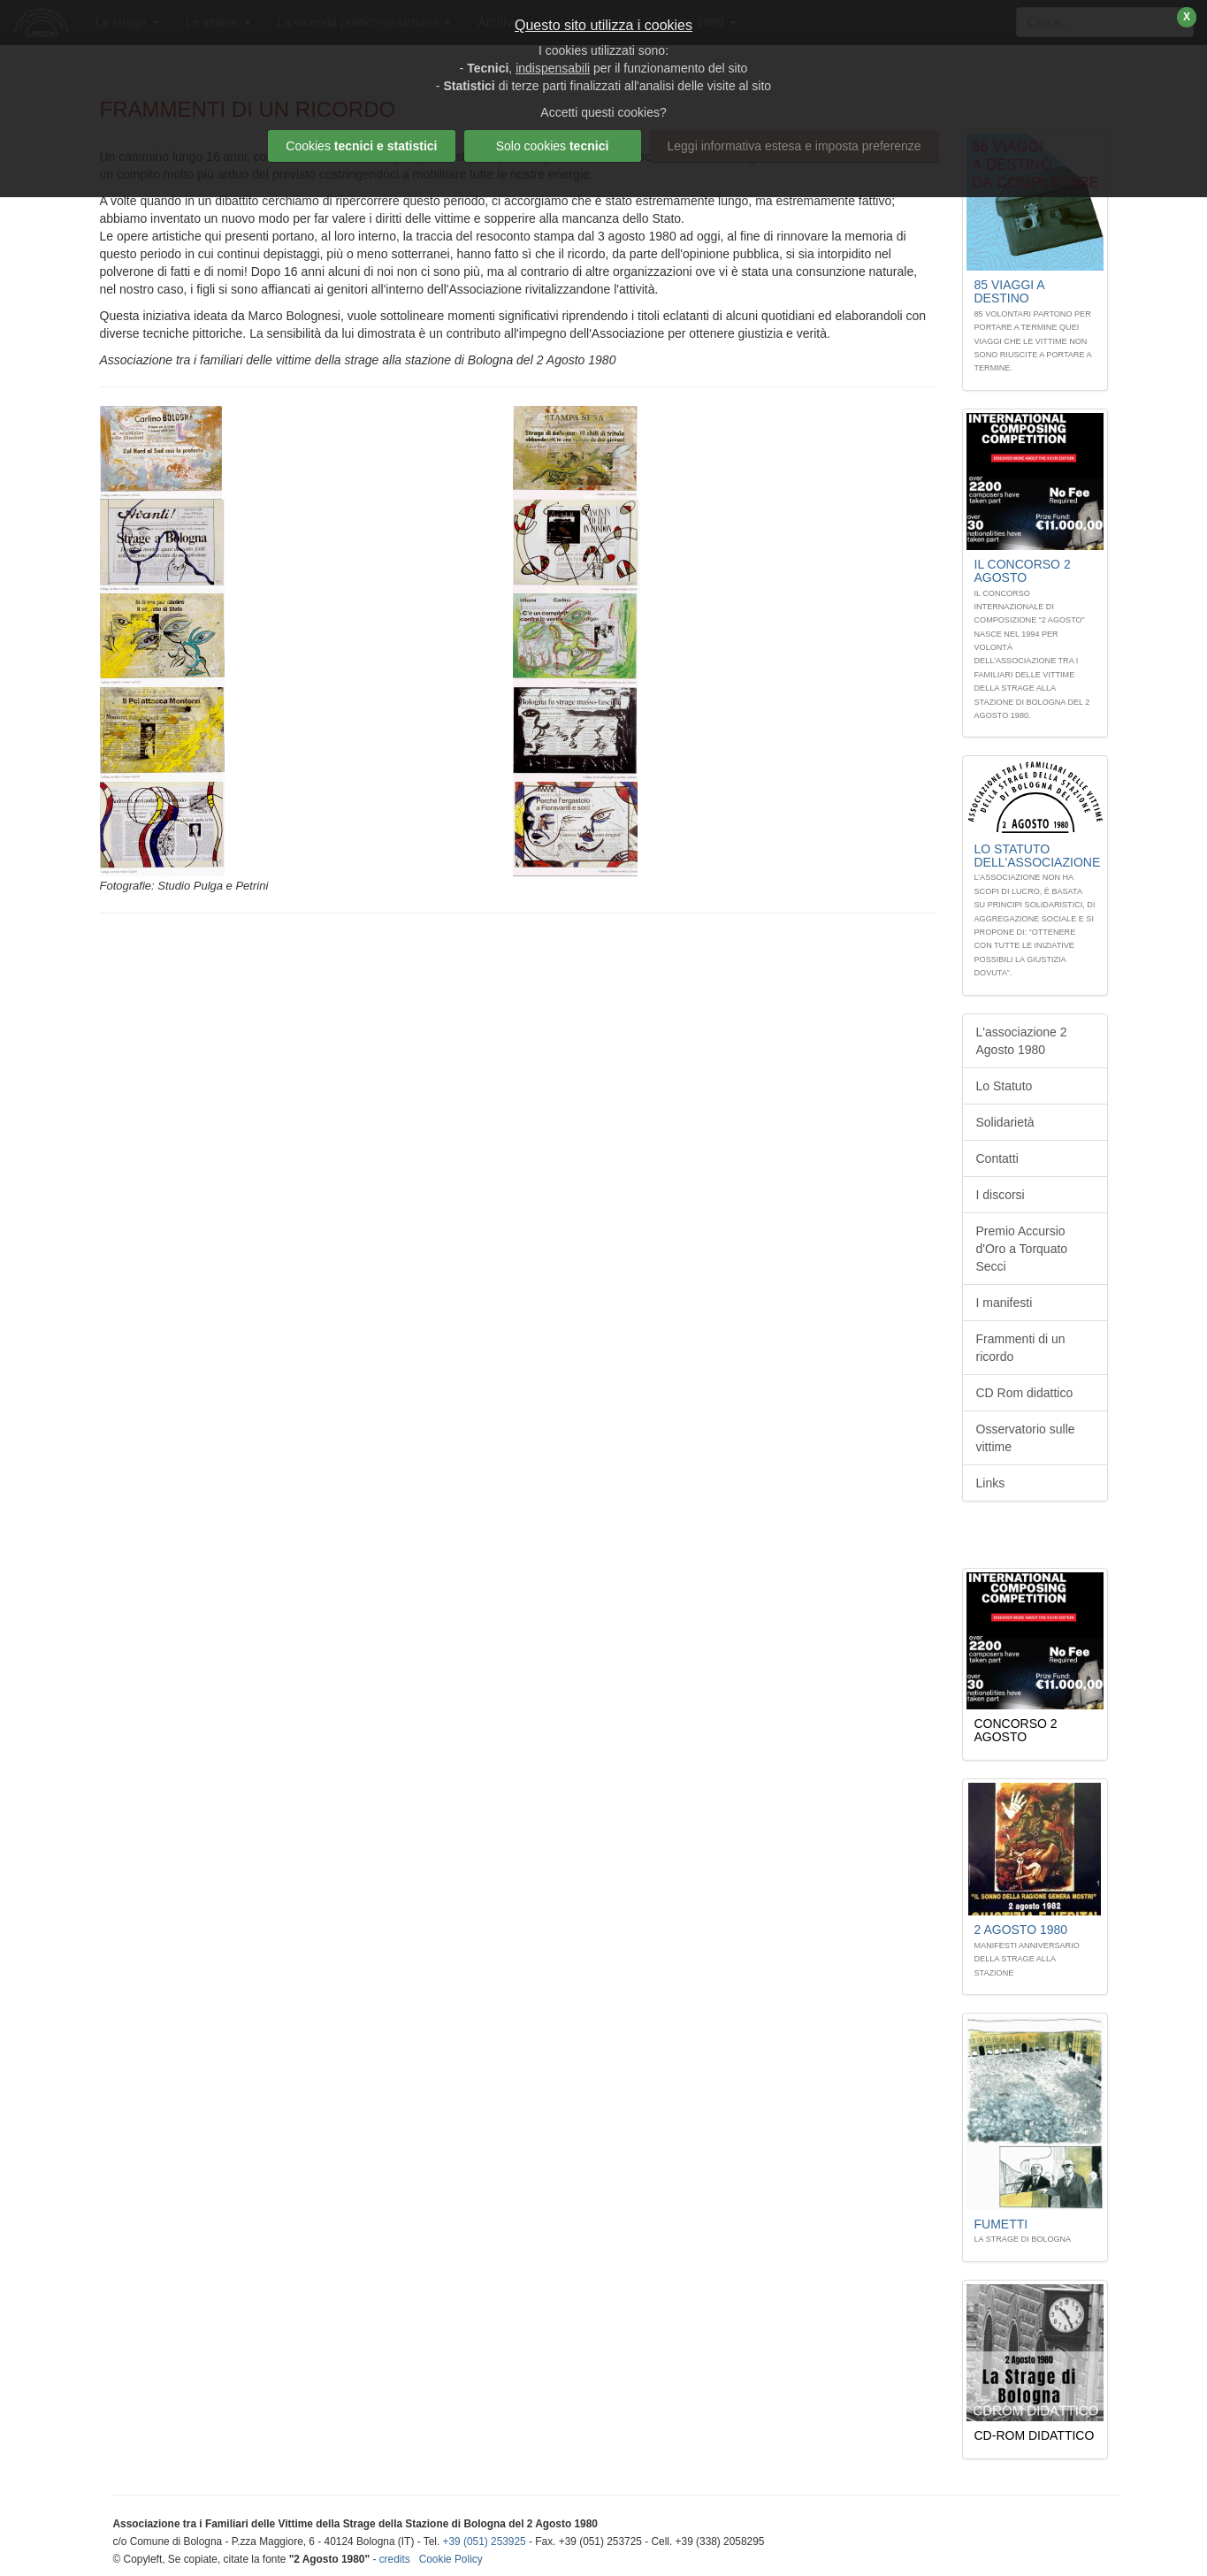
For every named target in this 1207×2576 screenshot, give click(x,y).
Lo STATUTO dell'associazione (1037, 855)
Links (990, 1483)
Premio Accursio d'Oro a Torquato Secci (1022, 1248)
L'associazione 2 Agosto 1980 (1021, 1041)
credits (394, 2559)
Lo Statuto (1004, 1086)
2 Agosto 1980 (1021, 1929)
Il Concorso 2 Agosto (1022, 571)
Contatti (997, 1158)
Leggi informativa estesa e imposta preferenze (794, 146)
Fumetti (1001, 2224)
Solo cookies (552, 146)
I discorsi (1000, 1195)
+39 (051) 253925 (484, 2541)
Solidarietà (1005, 1122)
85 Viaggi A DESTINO (1009, 291)
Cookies (361, 146)
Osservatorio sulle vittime (1025, 1438)
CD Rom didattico (1024, 1393)
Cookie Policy (451, 2559)
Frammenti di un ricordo (1021, 1348)
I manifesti (1004, 1303)
